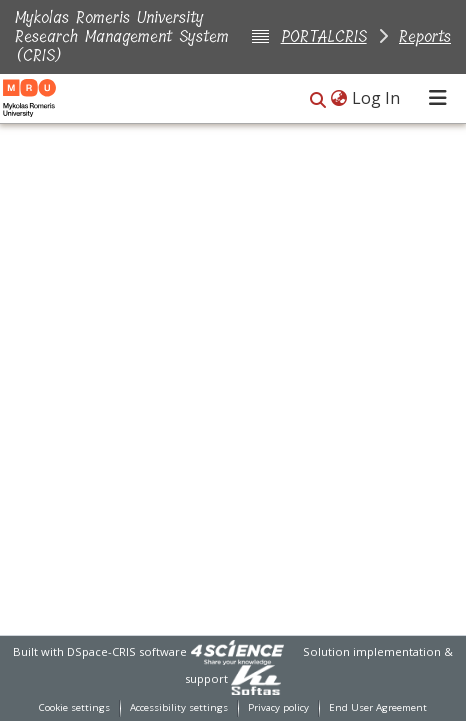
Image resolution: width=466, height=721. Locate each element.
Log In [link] (377, 98)
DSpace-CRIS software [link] (127, 651)
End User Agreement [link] (378, 707)
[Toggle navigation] (438, 98)
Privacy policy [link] (278, 707)
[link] (237, 651)
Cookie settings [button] (74, 707)
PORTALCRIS (324, 36)
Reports (425, 36)
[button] (318, 99)
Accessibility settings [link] (179, 707)
